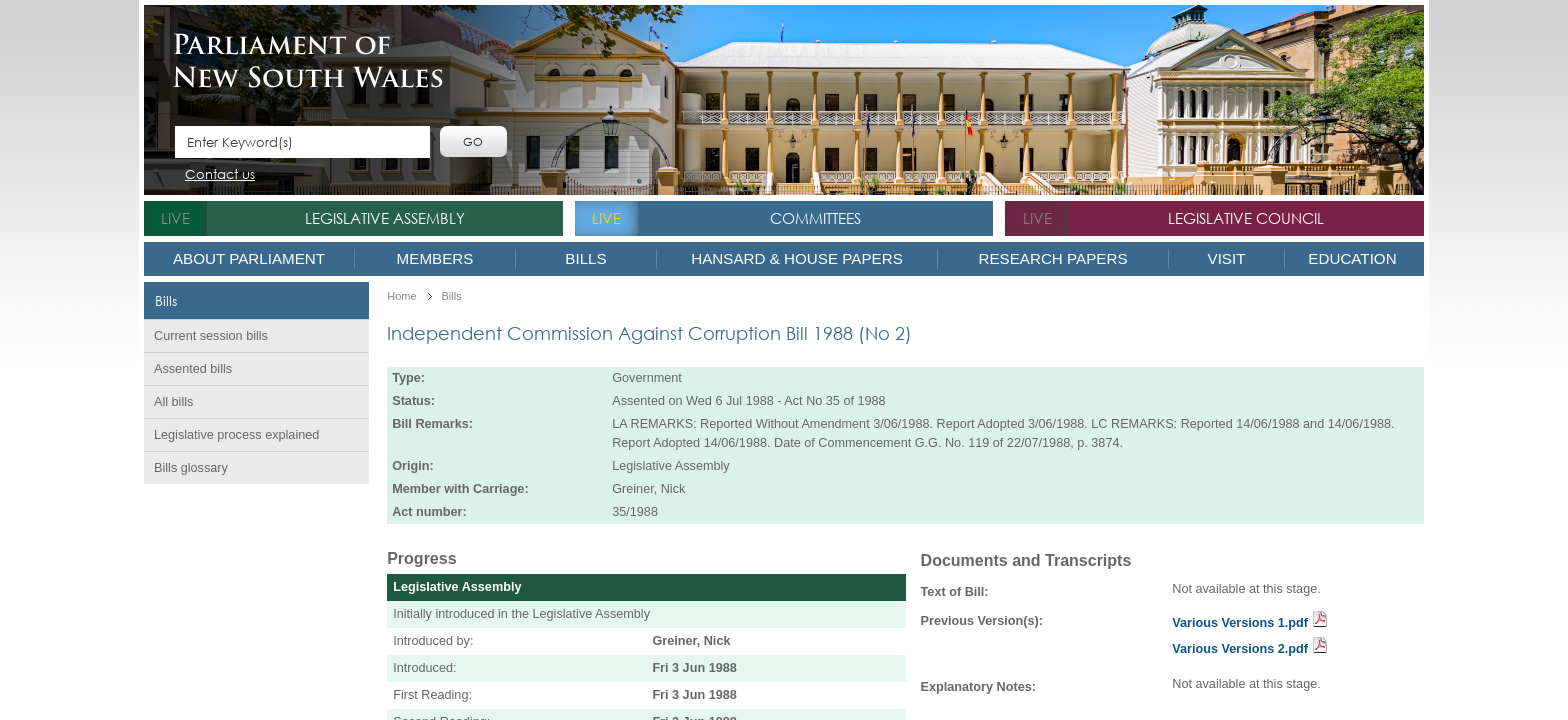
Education (1352, 258)
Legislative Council (1246, 218)
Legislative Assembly (385, 218)
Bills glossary (191, 468)
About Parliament (249, 258)
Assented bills (193, 369)
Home (401, 296)
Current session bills (211, 336)
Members (435, 258)
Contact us (220, 175)
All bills (173, 402)
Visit (1227, 258)
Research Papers (1052, 258)
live (175, 218)
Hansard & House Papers (797, 258)
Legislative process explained (236, 435)
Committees (815, 218)
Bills (585, 258)
